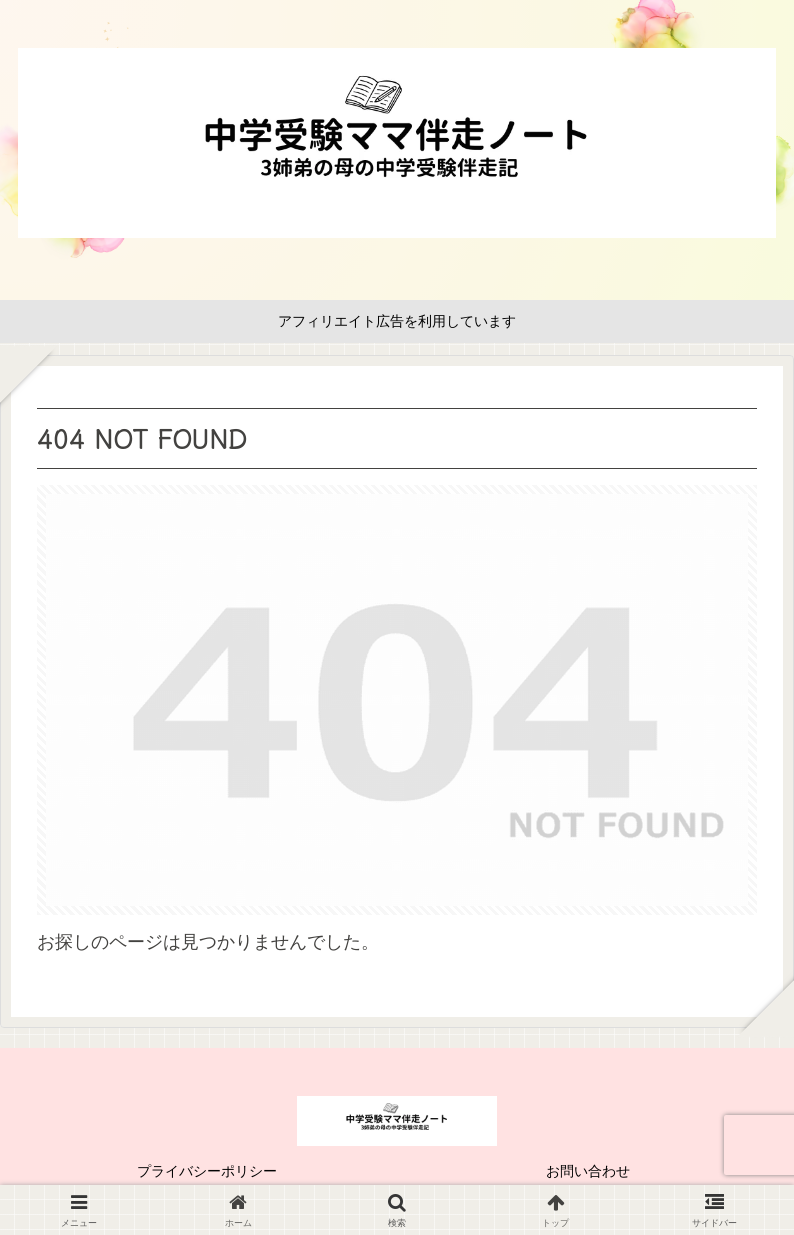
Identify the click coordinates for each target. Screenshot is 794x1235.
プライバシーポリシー (207, 1171)
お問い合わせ (588, 1171)
